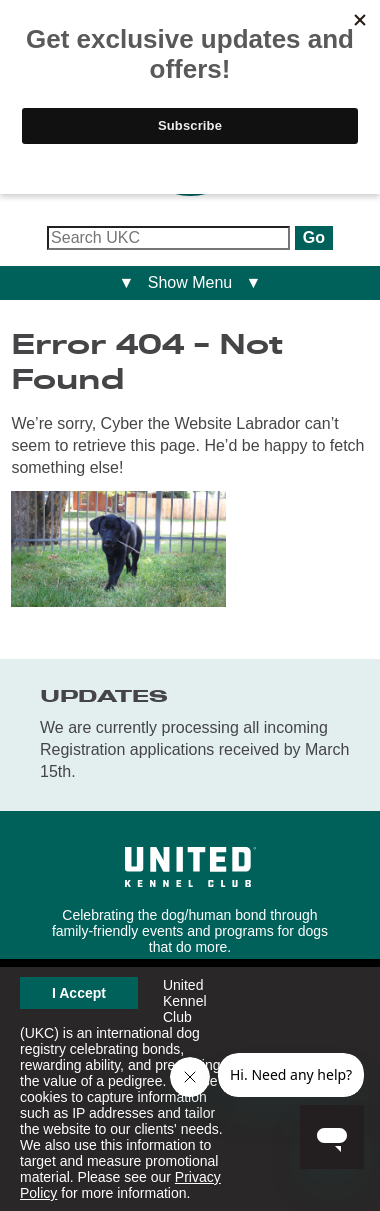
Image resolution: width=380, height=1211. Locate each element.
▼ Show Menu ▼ (190, 282)
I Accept (79, 993)
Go (314, 237)
